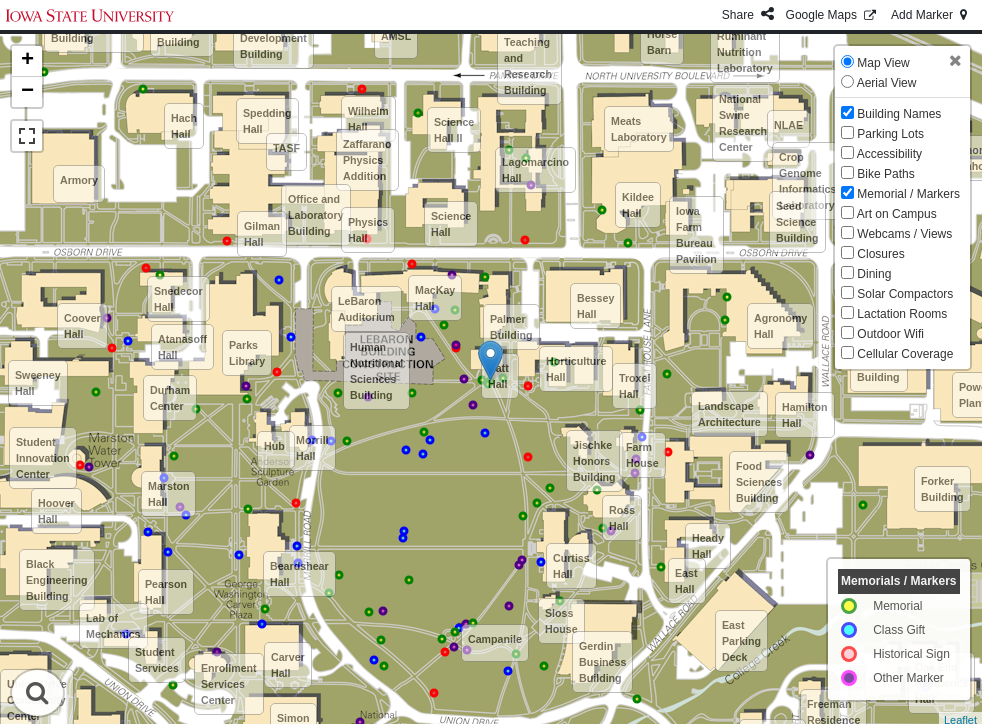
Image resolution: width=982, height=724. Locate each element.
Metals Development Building (273, 38)
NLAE (788, 125)
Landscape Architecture (729, 414)
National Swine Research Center (743, 123)
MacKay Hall (435, 298)
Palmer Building (511, 327)
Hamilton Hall (805, 415)
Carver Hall (288, 665)
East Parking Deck (741, 641)
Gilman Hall (262, 234)
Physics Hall (368, 230)
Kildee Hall (638, 205)
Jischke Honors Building (594, 461)
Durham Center (170, 398)
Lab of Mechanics (113, 626)
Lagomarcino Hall (535, 170)
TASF (286, 148)
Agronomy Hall (780, 326)
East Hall (686, 581)
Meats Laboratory (639, 129)
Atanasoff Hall (182, 347)
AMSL (396, 36)
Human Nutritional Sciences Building (376, 371)
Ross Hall (622, 518)
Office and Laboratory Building (316, 215)
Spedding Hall (267, 121)
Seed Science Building (797, 222)
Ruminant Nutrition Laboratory (745, 52)
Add (930, 15)
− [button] (27, 92)
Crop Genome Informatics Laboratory (807, 181)
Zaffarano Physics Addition (367, 160)
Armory (79, 180)
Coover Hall (82, 326)
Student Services (157, 660)
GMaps (832, 15)
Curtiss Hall (571, 566)
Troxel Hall (634, 386)
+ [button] (27, 61)
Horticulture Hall (576, 369)
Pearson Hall (166, 592)
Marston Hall (168, 494)
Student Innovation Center (43, 458)
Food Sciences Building (759, 482)
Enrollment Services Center (229, 684)
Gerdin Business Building (602, 662)
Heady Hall (708, 546)
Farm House (642, 455)
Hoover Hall (56, 511)
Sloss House (561, 621)
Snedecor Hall (178, 299)
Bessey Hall (595, 306)
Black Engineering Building (57, 580)
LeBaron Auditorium (366, 309)
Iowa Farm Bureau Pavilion (696, 235)
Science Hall (451, 224)
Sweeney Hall (38, 383)
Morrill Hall (312, 448)
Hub (274, 446)
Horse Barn (662, 42)
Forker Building (942, 489)
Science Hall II (454, 130)
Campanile (495, 639)
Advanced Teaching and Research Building (529, 58)
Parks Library (247, 353)
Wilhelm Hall (368, 119)
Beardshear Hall (299, 574)
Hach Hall (184, 126)
